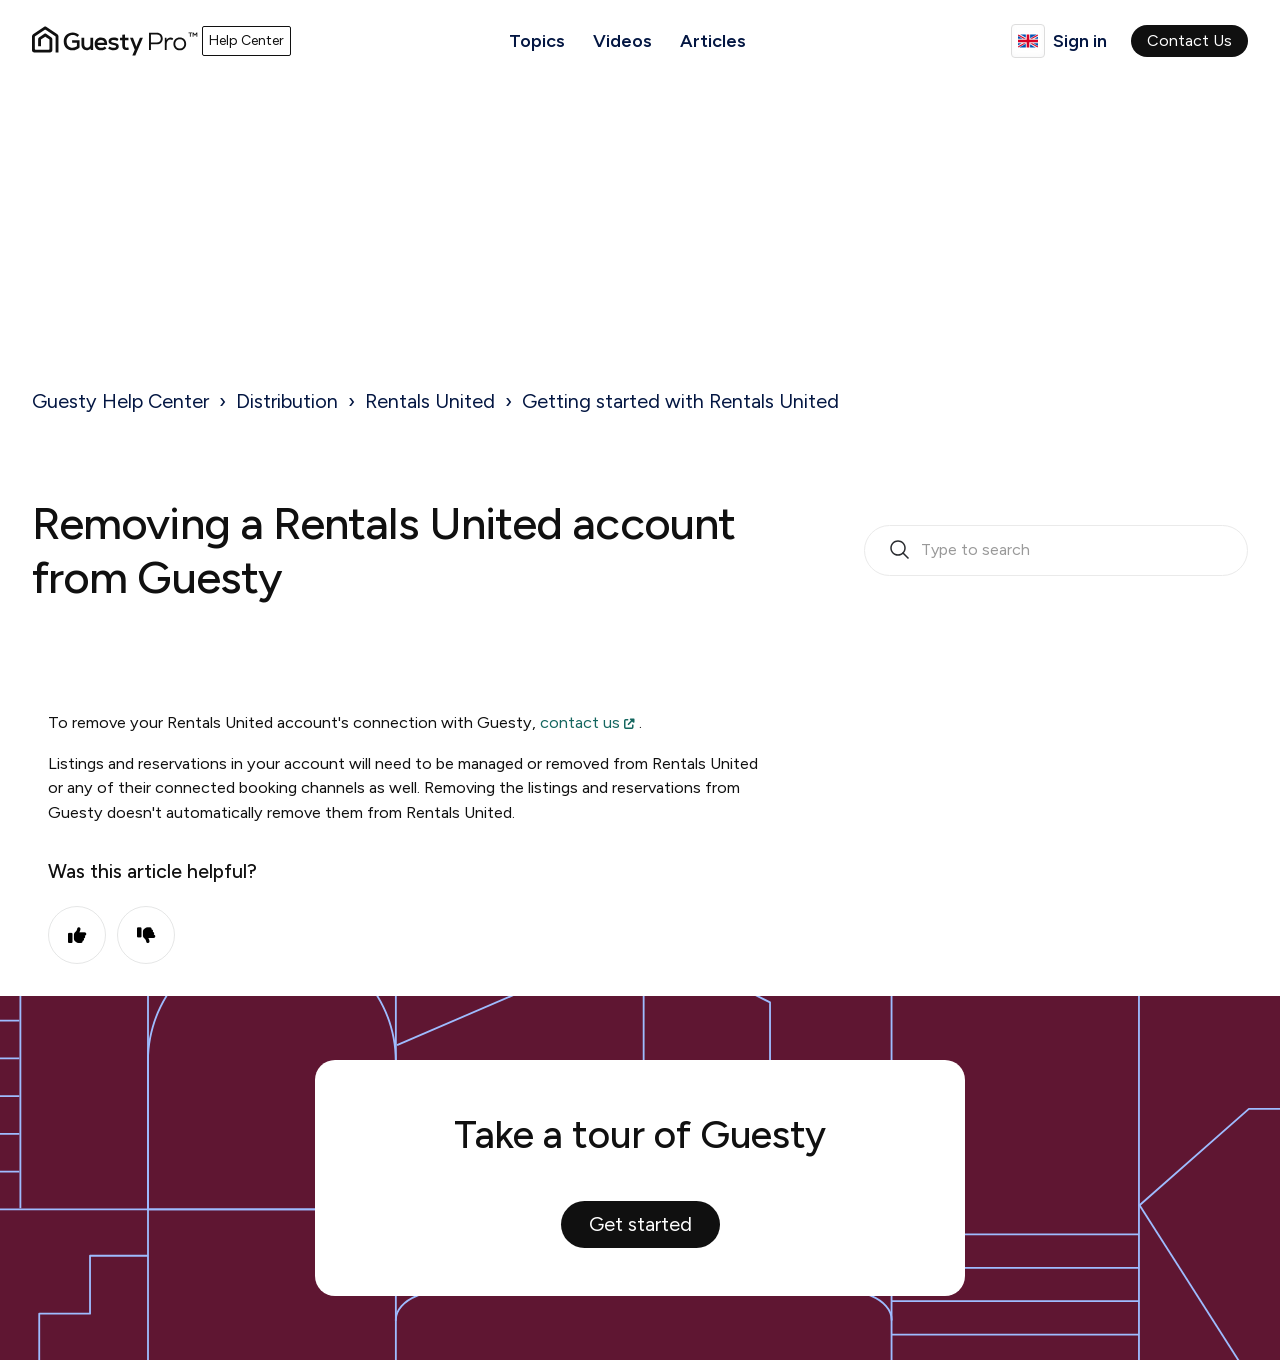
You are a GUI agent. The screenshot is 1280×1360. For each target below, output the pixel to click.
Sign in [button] (1080, 41)
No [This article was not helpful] (146, 935)
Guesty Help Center (120, 401)
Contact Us (1189, 40)
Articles (713, 41)
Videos (622, 41)
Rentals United (430, 401)
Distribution (287, 401)
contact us (580, 722)
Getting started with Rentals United (680, 401)
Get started (640, 1224)
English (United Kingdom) (1028, 41)
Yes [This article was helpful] (77, 935)
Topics (537, 41)
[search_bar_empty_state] (1056, 551)
